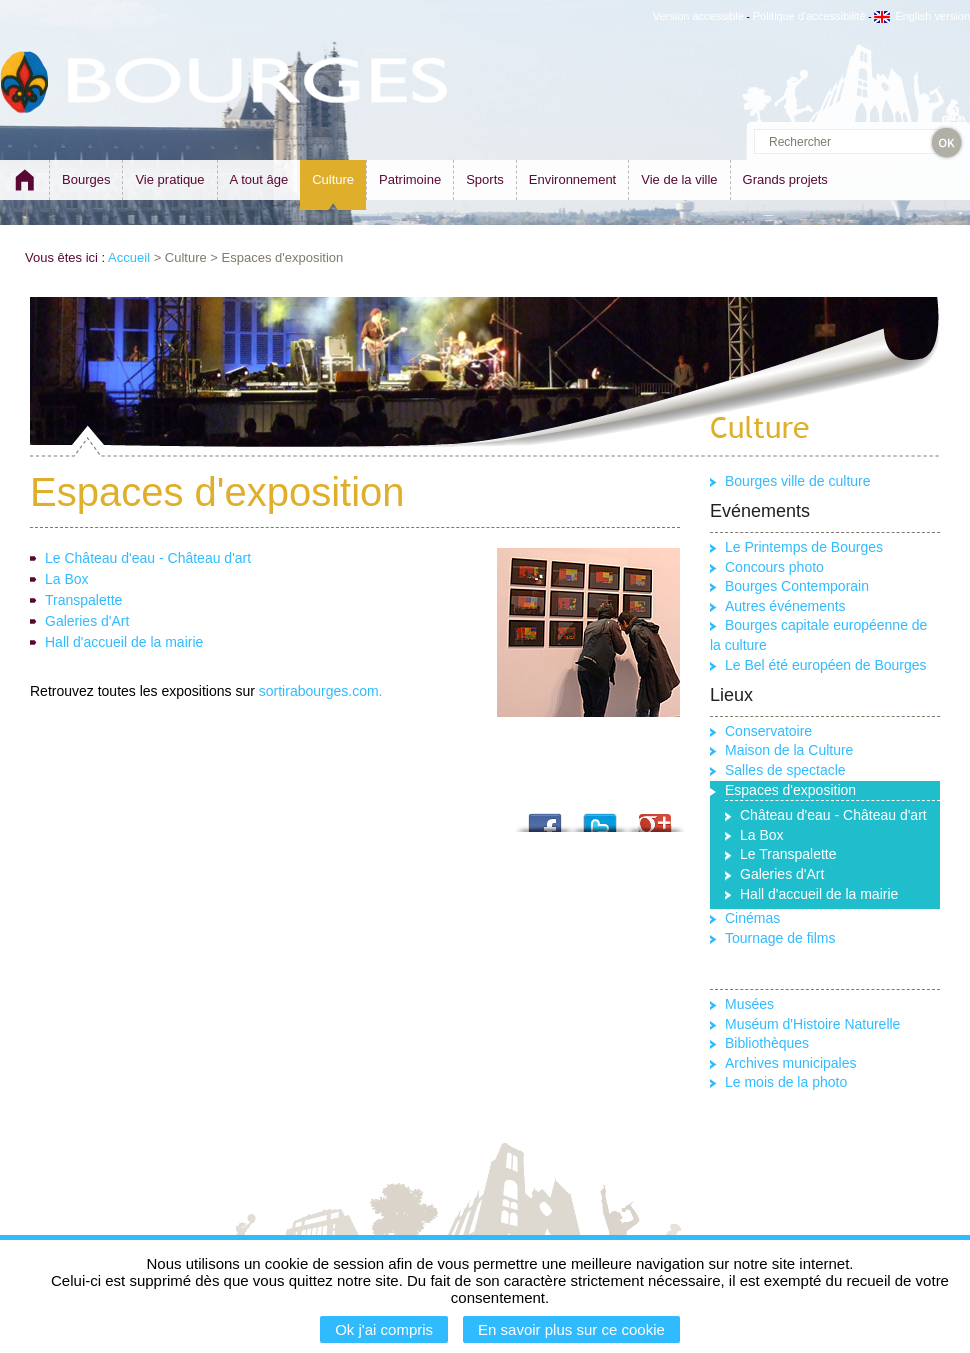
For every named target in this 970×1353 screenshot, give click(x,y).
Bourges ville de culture (798, 481)
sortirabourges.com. (321, 691)
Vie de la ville (679, 179)
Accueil (129, 257)
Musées (749, 1004)
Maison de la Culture (789, 750)
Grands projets (785, 179)
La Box (67, 579)
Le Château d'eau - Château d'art (148, 558)
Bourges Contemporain (797, 586)
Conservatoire (768, 731)
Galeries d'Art (87, 621)
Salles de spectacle (785, 770)
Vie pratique (169, 179)
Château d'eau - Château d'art (833, 815)
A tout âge (259, 179)
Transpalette (83, 600)
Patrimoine (410, 179)
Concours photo (774, 567)
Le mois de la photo (786, 1082)
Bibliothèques (767, 1043)
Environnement (572, 179)
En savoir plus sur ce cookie (571, 1329)
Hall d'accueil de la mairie (124, 642)
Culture (333, 179)
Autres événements (785, 606)
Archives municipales (791, 1063)
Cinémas (752, 918)
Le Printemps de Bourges (804, 547)
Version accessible (698, 16)
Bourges (86, 179)
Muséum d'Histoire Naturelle (812, 1024)
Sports (485, 179)
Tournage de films (780, 938)
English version (922, 16)
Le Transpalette (788, 854)
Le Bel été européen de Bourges (826, 665)
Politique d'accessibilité (809, 16)
